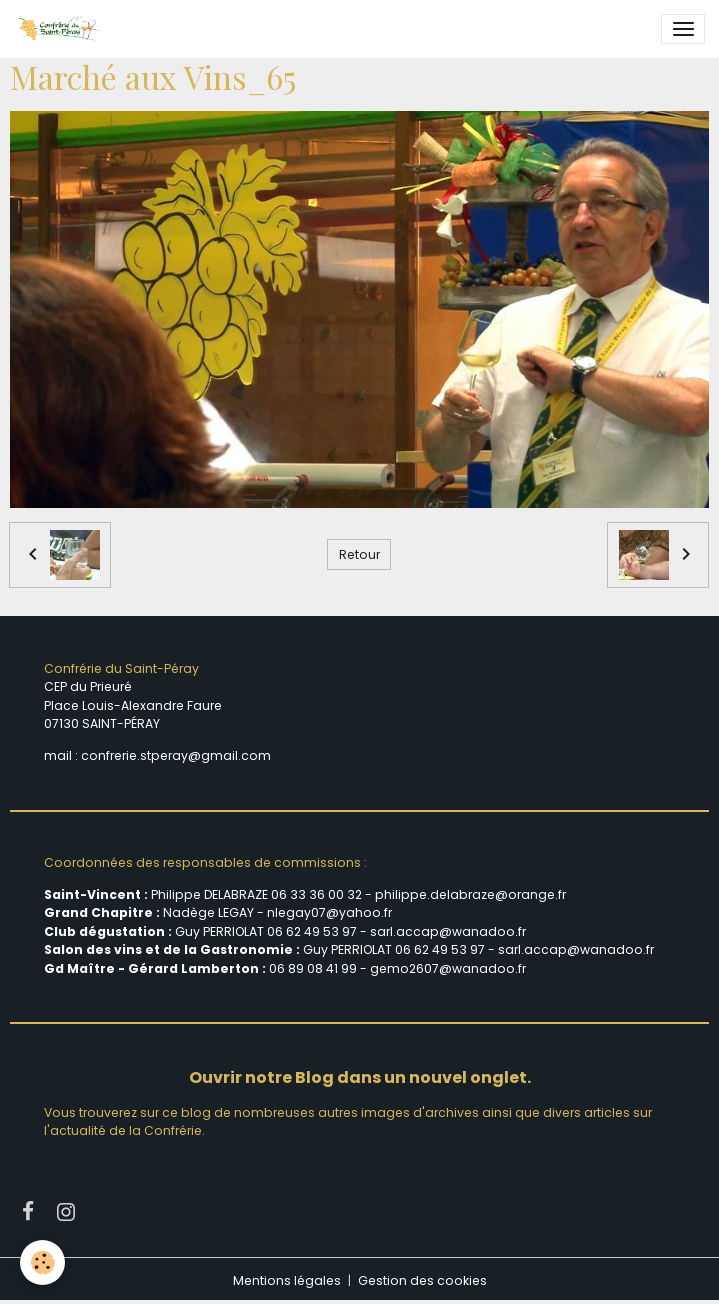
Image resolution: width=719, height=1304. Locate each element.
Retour (359, 554)
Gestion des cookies (422, 1280)
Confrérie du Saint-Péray (121, 668)
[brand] (62, 29)
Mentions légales (287, 1280)
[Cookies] (42, 1262)
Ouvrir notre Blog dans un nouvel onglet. (360, 1077)
